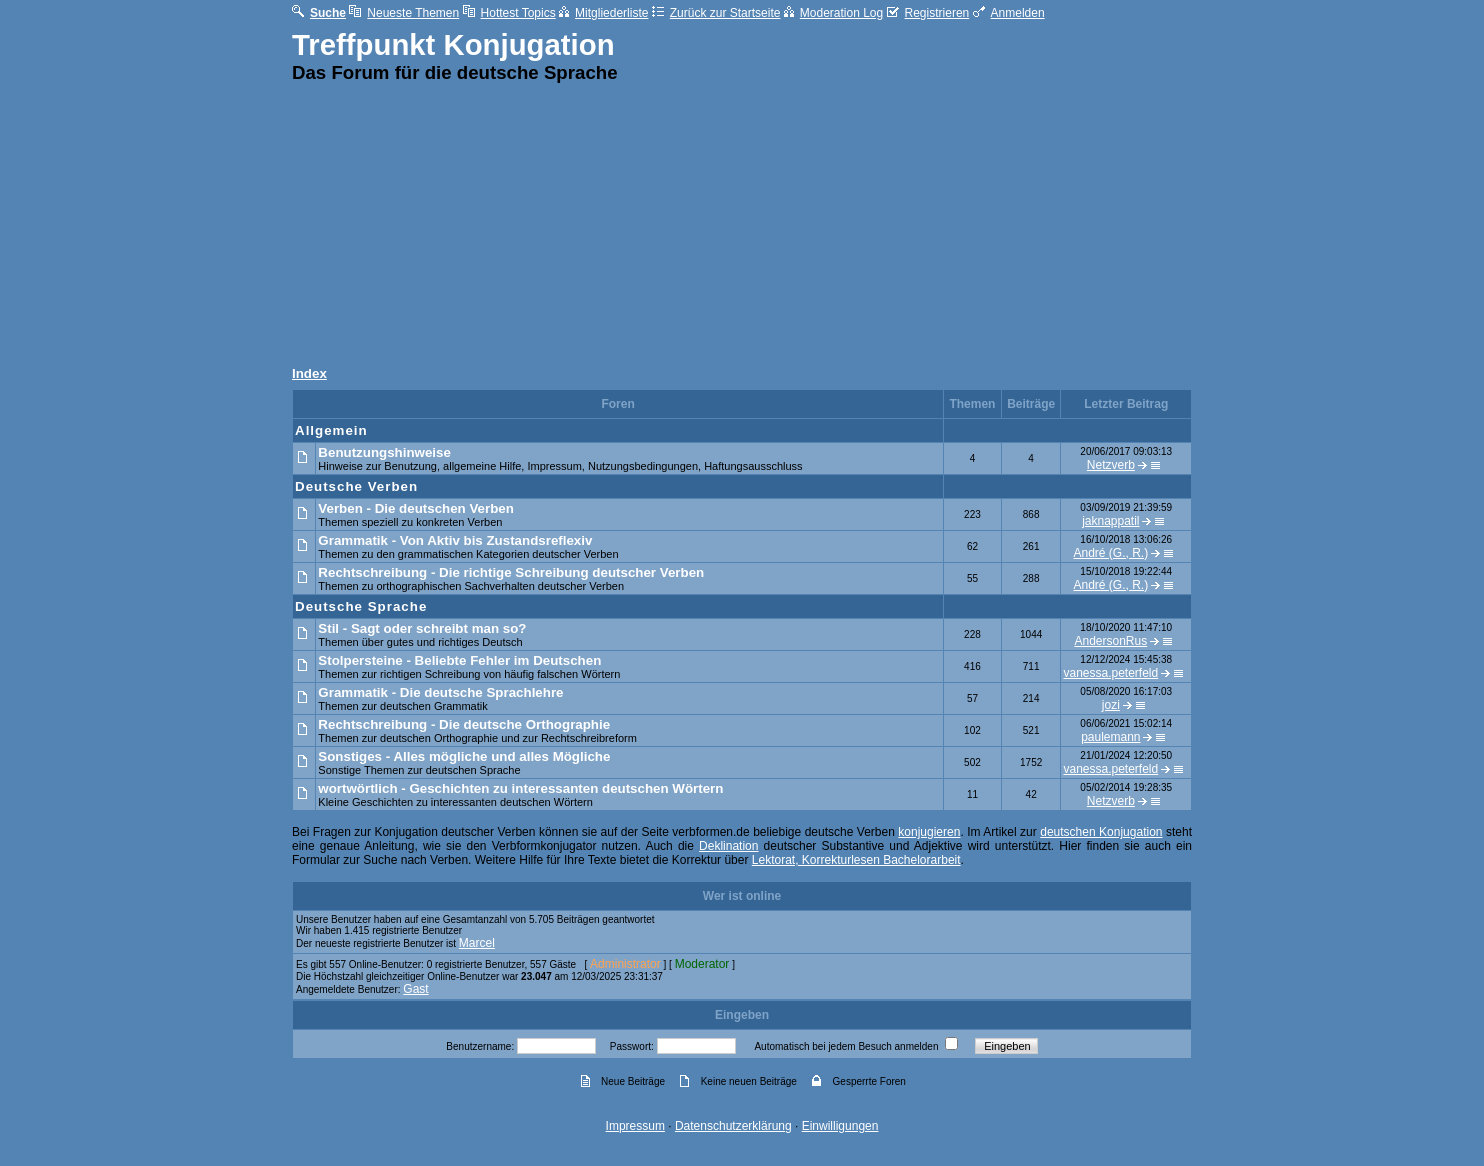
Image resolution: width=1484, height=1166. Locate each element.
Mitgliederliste (603, 13)
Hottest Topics (509, 13)
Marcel (477, 943)
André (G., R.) (1111, 553)
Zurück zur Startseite (716, 13)
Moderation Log (833, 13)
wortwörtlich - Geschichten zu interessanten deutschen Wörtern (520, 788)
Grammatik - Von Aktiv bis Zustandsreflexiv (455, 540)
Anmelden (1009, 13)
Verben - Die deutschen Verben (416, 508)
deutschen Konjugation (1101, 832)
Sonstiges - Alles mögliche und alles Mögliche (464, 756)
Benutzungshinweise (384, 452)
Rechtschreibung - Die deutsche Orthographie (464, 724)
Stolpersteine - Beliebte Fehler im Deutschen (459, 660)
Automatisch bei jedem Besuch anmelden (846, 1046)
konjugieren (929, 832)
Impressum (635, 1126)
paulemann (1110, 737)
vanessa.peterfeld (1110, 673)
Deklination (728, 846)
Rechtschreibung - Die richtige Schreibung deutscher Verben (511, 572)
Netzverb (1111, 465)
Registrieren (928, 13)
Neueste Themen (404, 13)
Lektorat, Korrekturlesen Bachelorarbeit (856, 860)
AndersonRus (1110, 641)
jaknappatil (1110, 521)
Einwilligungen (840, 1126)
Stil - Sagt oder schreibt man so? (422, 628)
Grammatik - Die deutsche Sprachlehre (440, 692)
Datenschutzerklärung (733, 1126)
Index (309, 373)
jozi (1111, 705)
